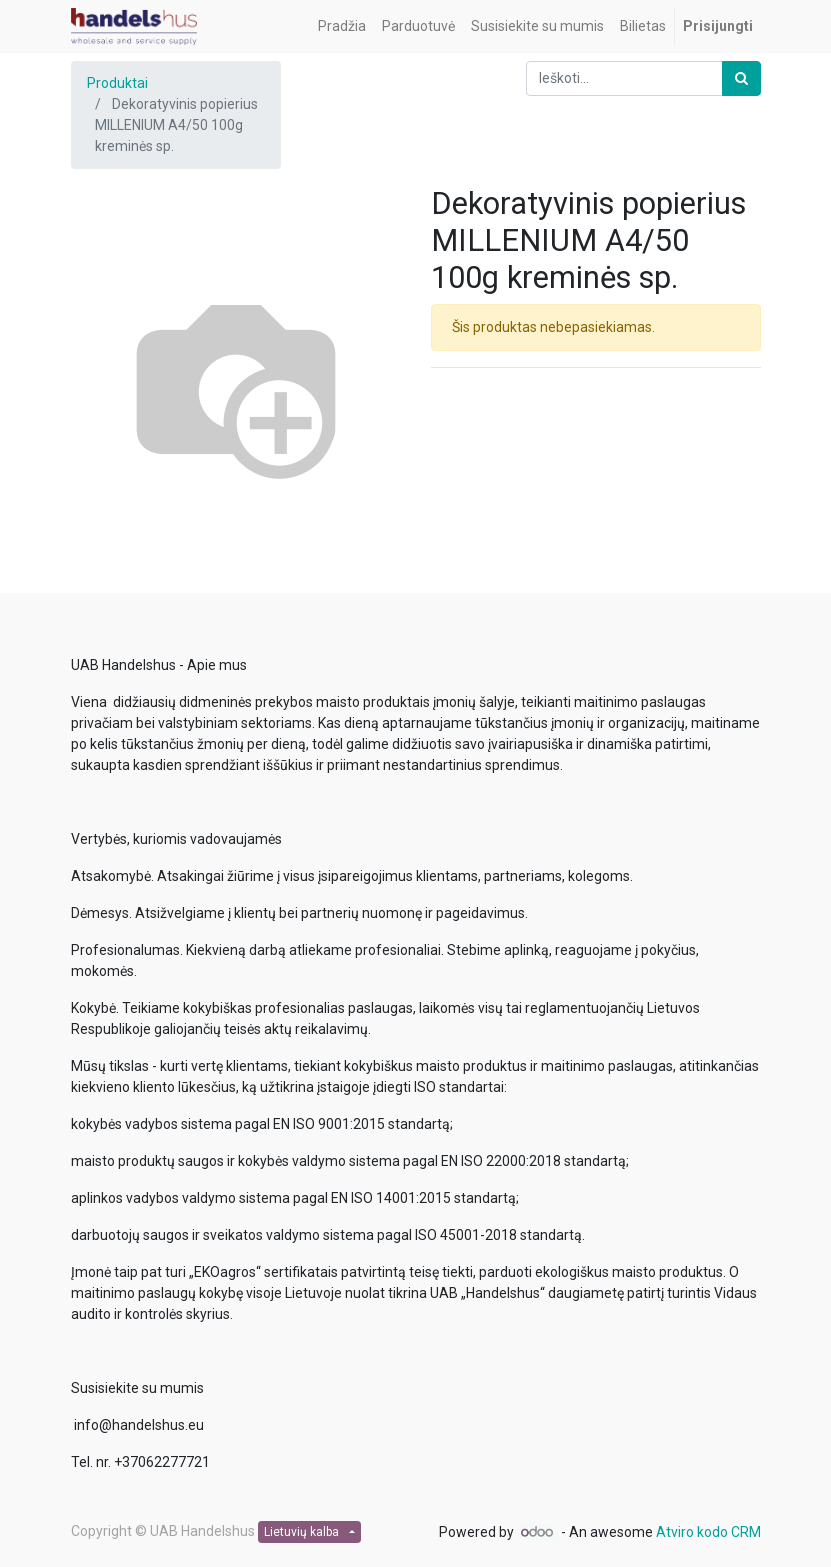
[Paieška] (741, 78)
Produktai (117, 83)
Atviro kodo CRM (708, 1532)
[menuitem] (342, 26)
